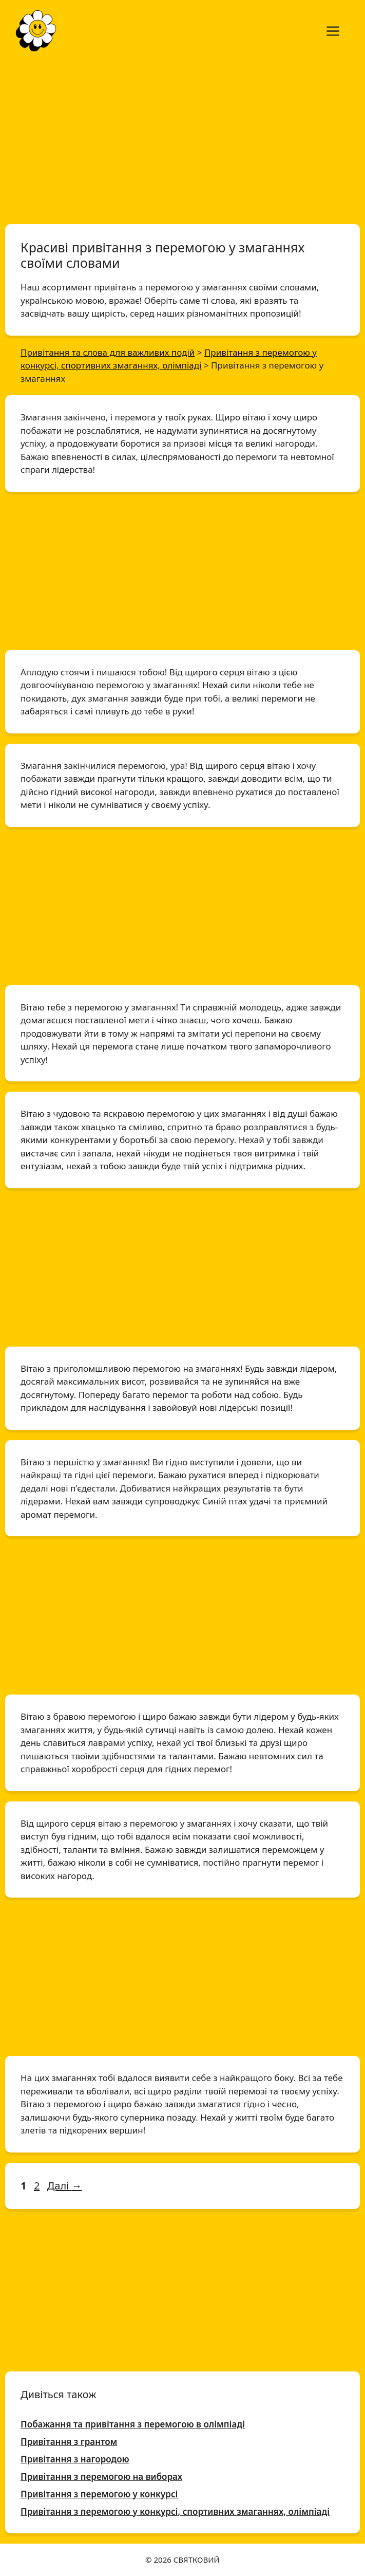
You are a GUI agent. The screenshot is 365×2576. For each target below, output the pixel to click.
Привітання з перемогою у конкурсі (99, 2494)
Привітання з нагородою (75, 2459)
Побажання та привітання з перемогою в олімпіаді (133, 2424)
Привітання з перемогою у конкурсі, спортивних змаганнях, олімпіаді (175, 2511)
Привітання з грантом (69, 2442)
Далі (64, 2186)
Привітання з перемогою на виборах (101, 2476)
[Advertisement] (182, 138)
